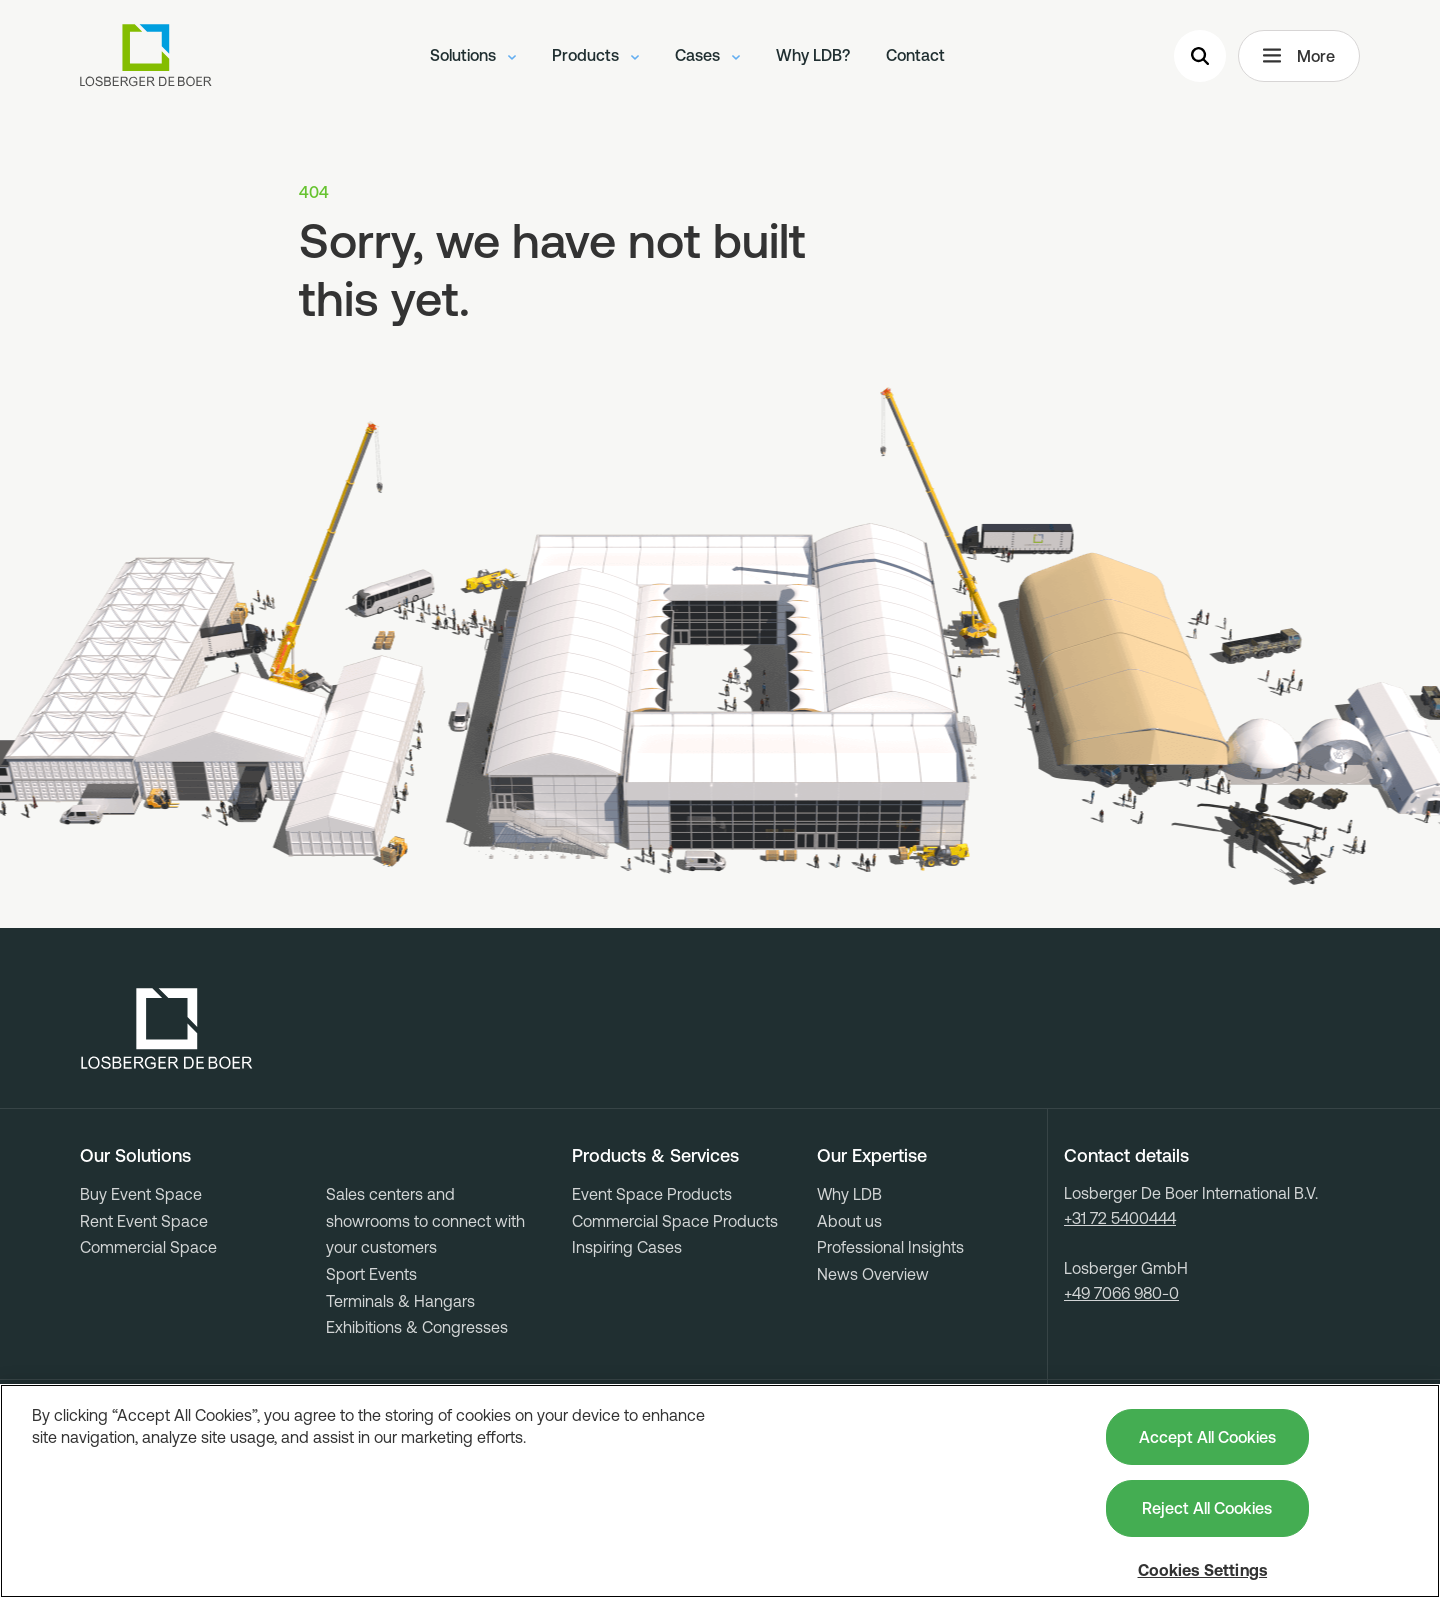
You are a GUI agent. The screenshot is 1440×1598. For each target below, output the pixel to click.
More (1299, 56)
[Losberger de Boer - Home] (167, 1029)
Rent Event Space (144, 1221)
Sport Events (371, 1274)
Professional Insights (890, 1247)
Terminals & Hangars (400, 1301)
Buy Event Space (141, 1194)
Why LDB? (813, 55)
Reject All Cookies (1207, 1508)
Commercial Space (148, 1247)
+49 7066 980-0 (1121, 1293)
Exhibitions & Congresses (417, 1327)
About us (849, 1221)
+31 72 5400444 (1120, 1218)
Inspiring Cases (627, 1247)
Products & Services (655, 1156)
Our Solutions (135, 1156)
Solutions (473, 55)
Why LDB (849, 1194)
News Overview (873, 1274)
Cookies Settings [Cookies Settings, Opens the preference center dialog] (1203, 1570)
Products (595, 55)
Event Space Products (652, 1194)
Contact (915, 55)
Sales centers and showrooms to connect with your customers (425, 1220)
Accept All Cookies (1207, 1437)
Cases (707, 55)
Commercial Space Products (675, 1221)
